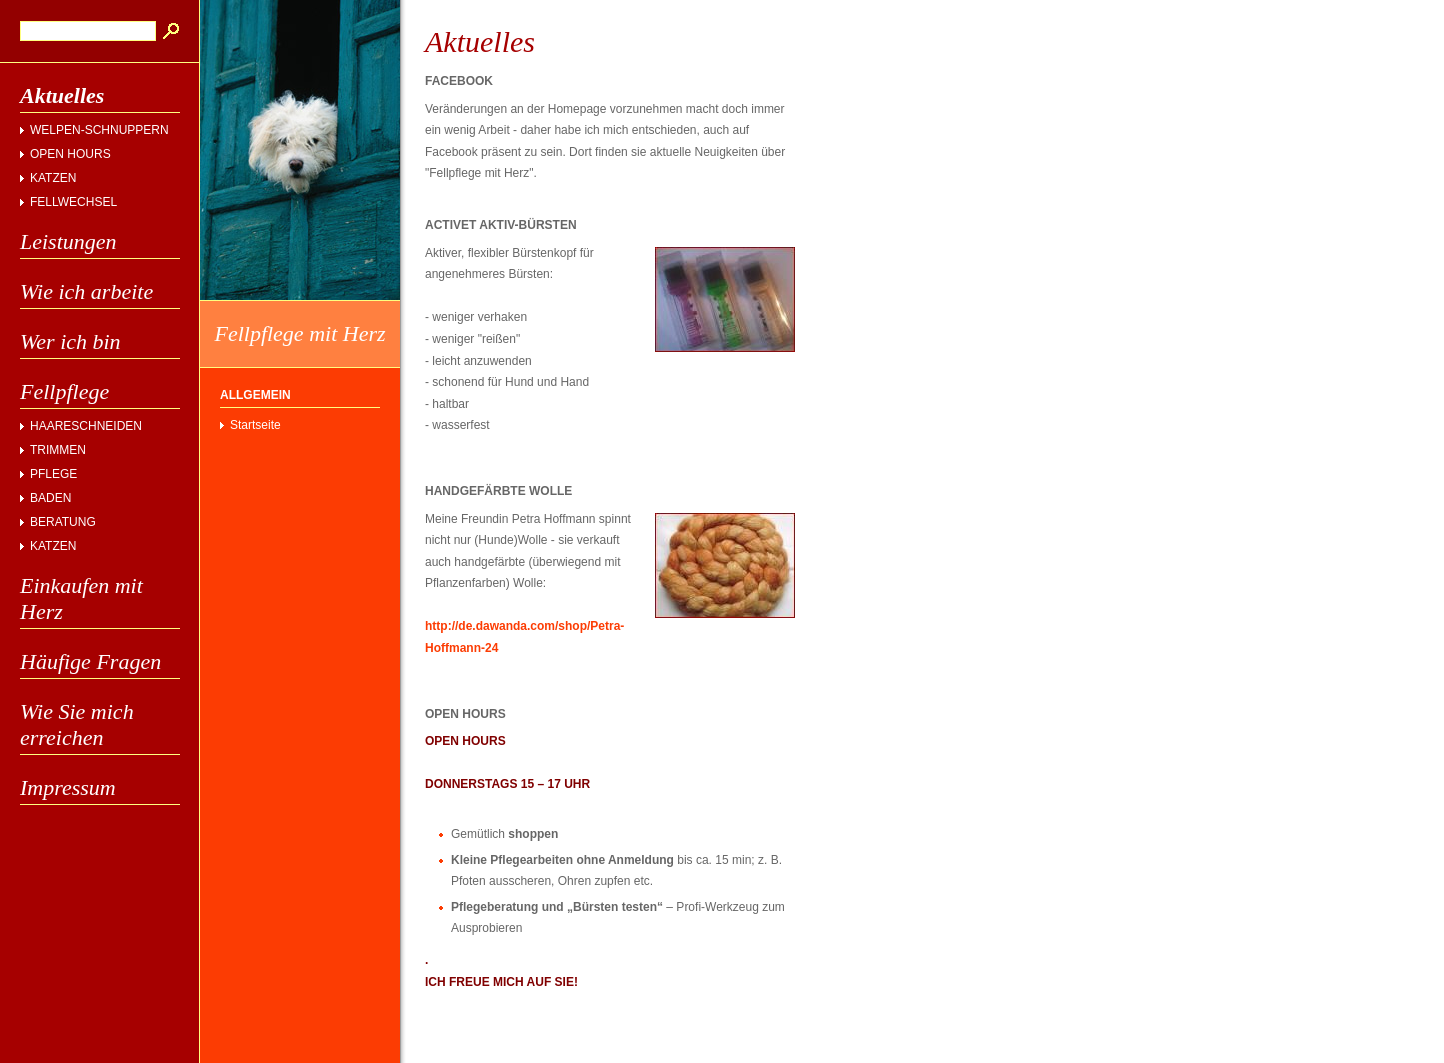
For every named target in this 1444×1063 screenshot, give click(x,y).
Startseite (255, 425)
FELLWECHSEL (73, 202)
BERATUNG (63, 522)
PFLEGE (53, 474)
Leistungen (68, 241)
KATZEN (53, 178)
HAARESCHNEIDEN (86, 426)
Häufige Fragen (90, 661)
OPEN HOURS (70, 154)
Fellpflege (64, 391)
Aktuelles (62, 95)
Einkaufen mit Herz (81, 598)
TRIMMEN (58, 450)
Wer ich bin (70, 341)
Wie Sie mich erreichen (77, 724)
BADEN (50, 498)
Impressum (68, 787)
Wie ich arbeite (86, 291)
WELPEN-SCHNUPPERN (99, 130)
